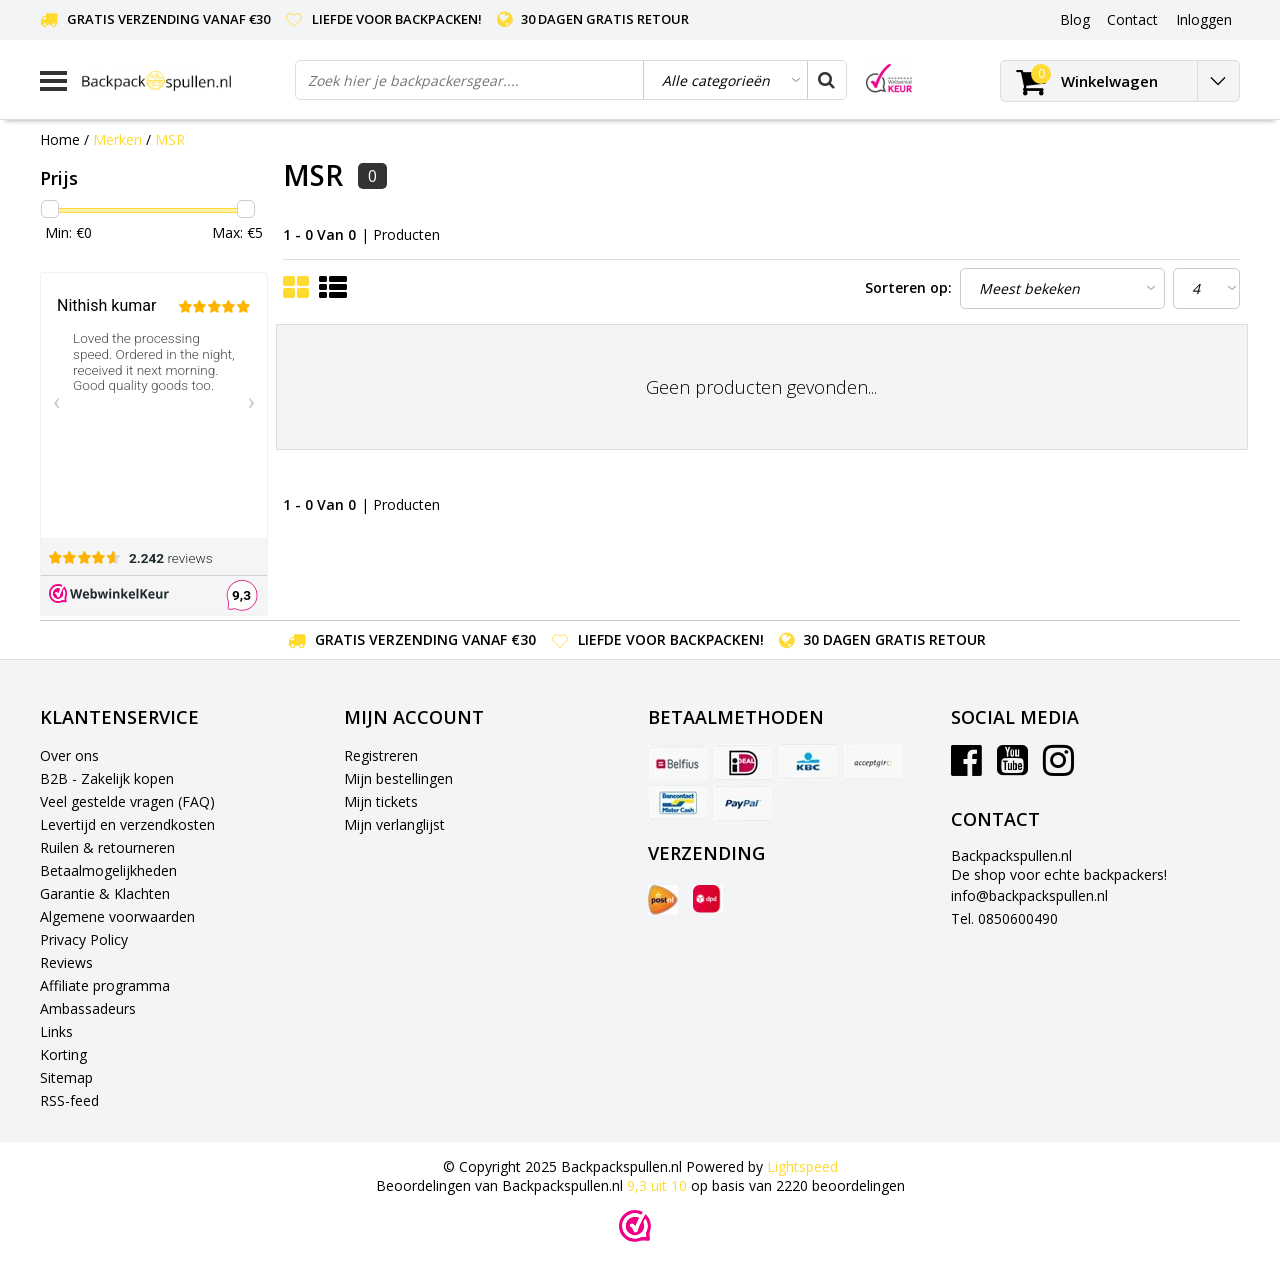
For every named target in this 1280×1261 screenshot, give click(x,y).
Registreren (381, 755)
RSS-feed (69, 1100)
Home (60, 139)
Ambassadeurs (88, 1008)
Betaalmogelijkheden (108, 870)
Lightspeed (802, 1166)
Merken (117, 139)
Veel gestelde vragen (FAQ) (127, 801)
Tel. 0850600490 (1004, 918)
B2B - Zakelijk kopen (107, 778)
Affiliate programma (105, 985)
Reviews (66, 962)
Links (56, 1031)
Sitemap (66, 1077)
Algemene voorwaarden (117, 916)
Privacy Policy (84, 939)
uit (659, 1185)
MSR (170, 139)
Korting (63, 1054)
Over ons (69, 755)
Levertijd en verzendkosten (127, 824)
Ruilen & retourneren (107, 847)
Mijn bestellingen (398, 778)
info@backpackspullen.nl (1029, 895)
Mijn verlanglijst (394, 824)
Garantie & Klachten (105, 893)
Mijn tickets (381, 801)
